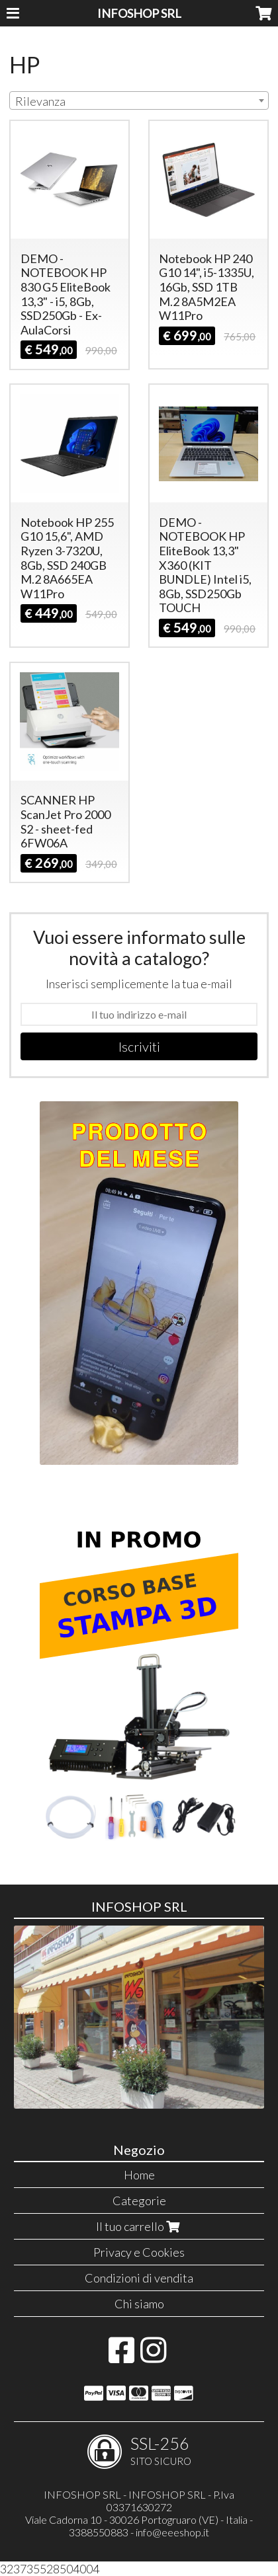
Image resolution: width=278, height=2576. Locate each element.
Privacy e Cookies (139, 2252)
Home (139, 2174)
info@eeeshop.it (172, 2532)
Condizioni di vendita (139, 2278)
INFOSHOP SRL (139, 13)
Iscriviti (139, 1046)
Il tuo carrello (139, 2226)
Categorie (139, 2200)
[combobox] (138, 100)
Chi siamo (139, 2303)
